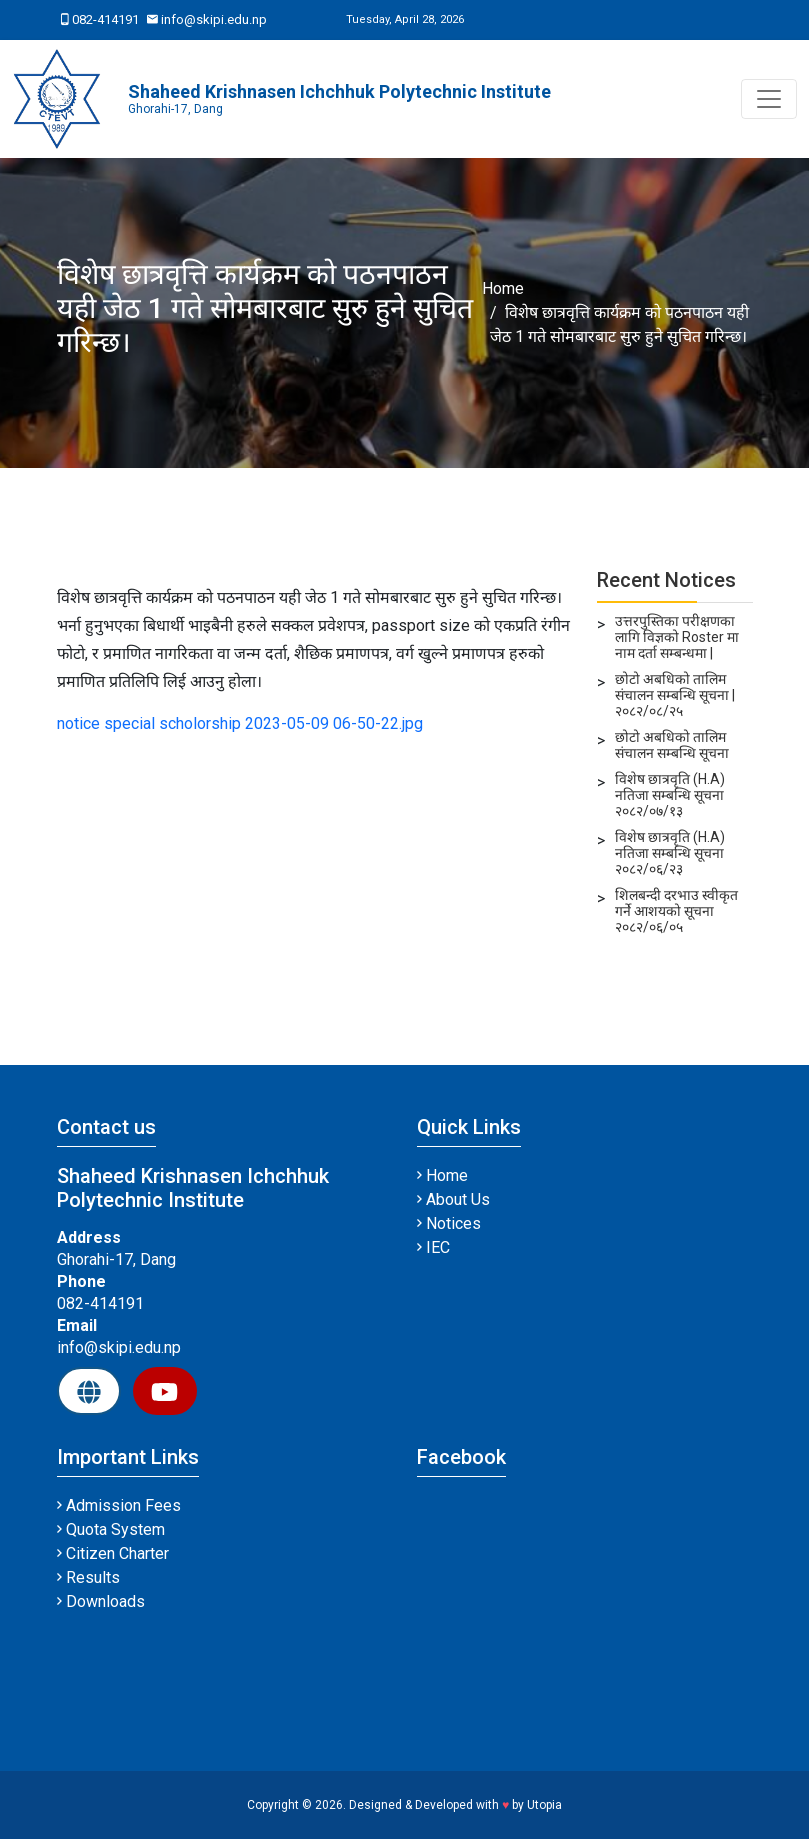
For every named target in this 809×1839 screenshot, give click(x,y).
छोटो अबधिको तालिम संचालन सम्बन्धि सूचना (672, 745)
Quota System (111, 1529)
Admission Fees (119, 1505)
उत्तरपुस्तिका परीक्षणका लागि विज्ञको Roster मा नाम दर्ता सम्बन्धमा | (677, 637)
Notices (449, 1223)
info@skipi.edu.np (207, 19)
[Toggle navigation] (769, 99)
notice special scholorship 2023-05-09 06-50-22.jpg (240, 723)
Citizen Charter (113, 1553)
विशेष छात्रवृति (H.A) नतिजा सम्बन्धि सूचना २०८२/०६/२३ (670, 853)
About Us (453, 1199)
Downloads (101, 1601)
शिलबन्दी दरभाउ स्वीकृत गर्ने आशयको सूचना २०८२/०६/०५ (676, 911)
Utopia (544, 1805)
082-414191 (100, 19)
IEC (433, 1247)
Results (88, 1577)
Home (503, 288)
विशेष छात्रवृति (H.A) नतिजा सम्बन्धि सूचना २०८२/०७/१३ (670, 795)
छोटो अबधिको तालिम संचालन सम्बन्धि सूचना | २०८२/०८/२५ (675, 695)
